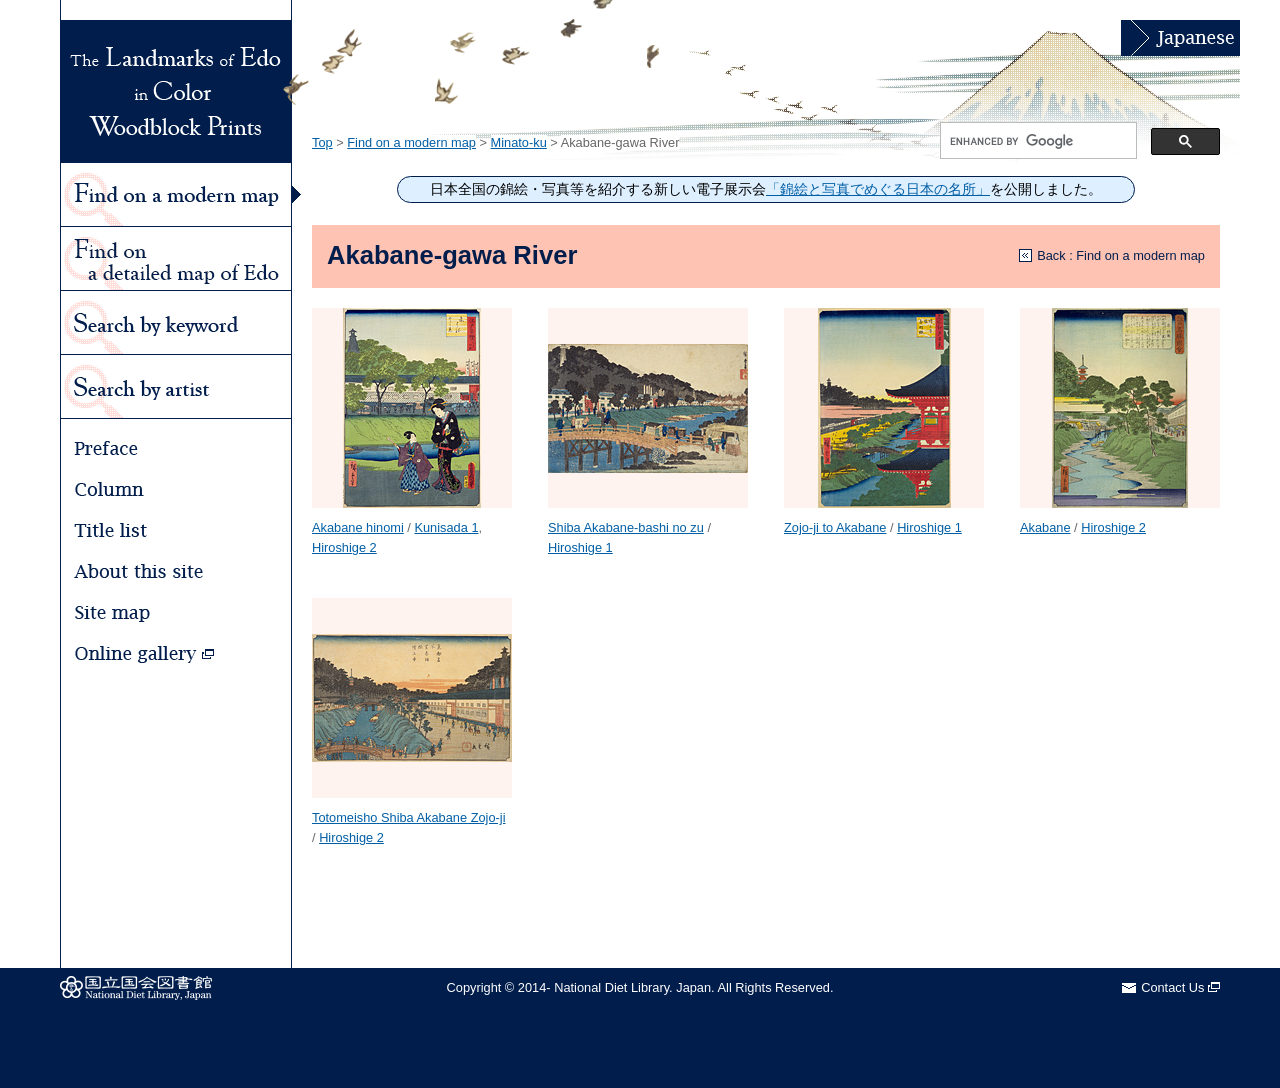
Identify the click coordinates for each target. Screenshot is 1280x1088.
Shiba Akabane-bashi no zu (626, 527)
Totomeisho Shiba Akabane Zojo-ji (409, 817)
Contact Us (1180, 987)
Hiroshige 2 (344, 547)
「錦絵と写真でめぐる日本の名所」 (878, 189)
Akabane (1045, 527)
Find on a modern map (411, 142)
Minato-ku (519, 142)
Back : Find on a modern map (1121, 255)
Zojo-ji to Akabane (835, 527)
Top (322, 142)
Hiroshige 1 (580, 547)
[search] (1036, 141)
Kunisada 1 (446, 527)
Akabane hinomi (358, 527)
